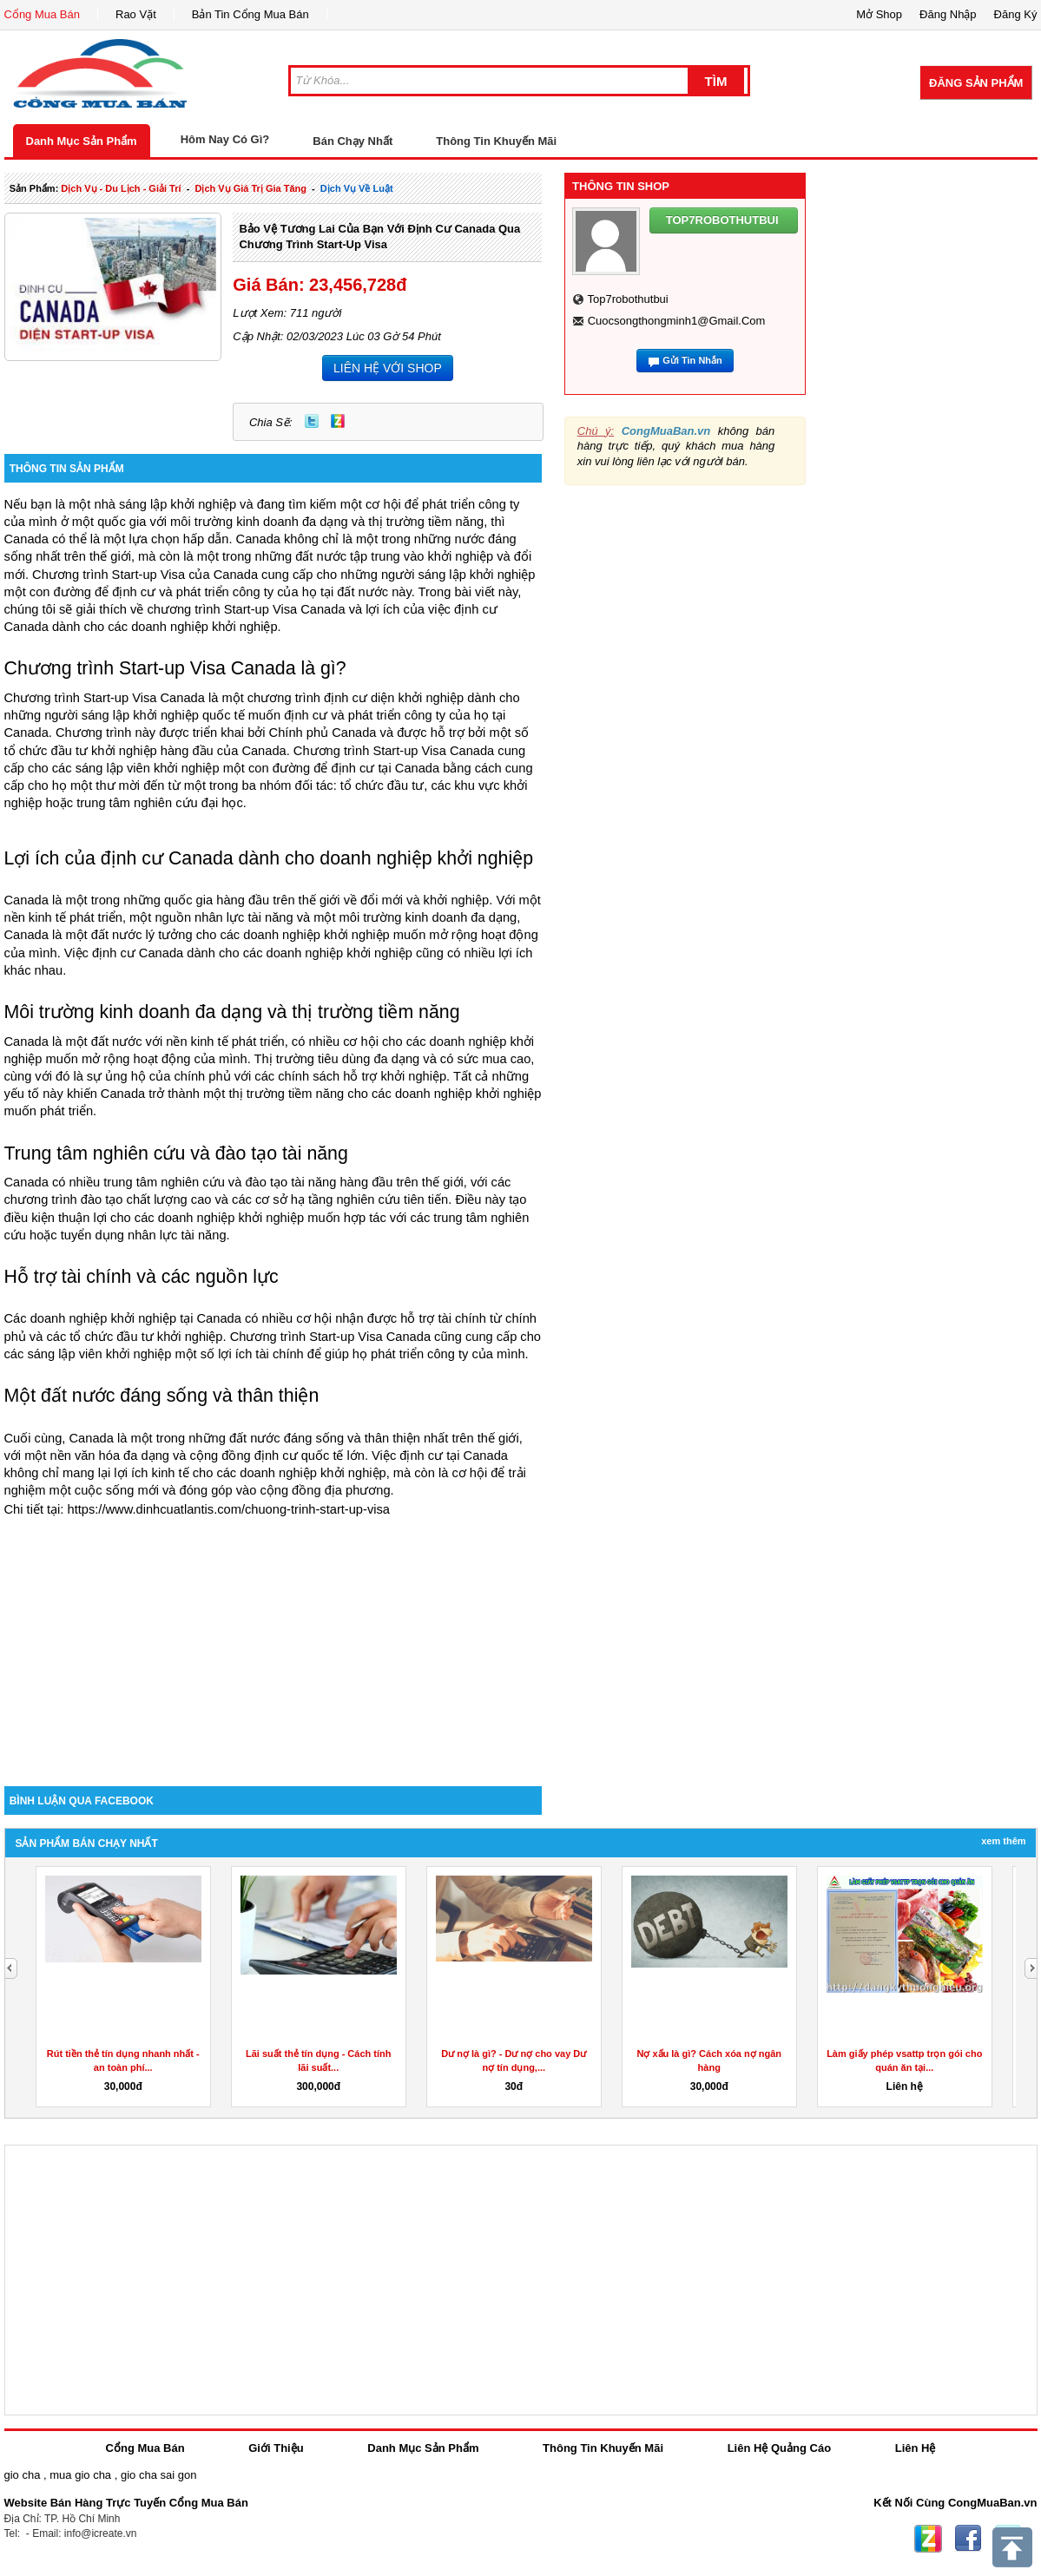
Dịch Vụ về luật (356, 188)
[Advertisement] (273, 1638)
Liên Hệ (915, 2447)
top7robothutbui (627, 299)
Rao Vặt (135, 14)
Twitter (312, 421)
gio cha (22, 2474)
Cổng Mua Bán (42, 14)
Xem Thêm (1003, 1841)
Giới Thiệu (275, 2447)
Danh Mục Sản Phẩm (81, 141)
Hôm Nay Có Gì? (225, 139)
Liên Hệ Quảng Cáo (779, 2447)
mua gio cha (80, 2474)
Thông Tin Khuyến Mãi (496, 141)
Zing (338, 421)
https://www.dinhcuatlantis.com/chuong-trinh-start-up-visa (229, 1509)
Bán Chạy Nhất (352, 141)
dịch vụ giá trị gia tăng (250, 188)
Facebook (968, 2539)
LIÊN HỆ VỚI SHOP (387, 368)
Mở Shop (879, 14)
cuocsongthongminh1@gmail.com (677, 320)
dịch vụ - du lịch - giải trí (121, 188)
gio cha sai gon (158, 2474)
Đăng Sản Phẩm (976, 82)
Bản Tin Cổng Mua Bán (250, 14)
